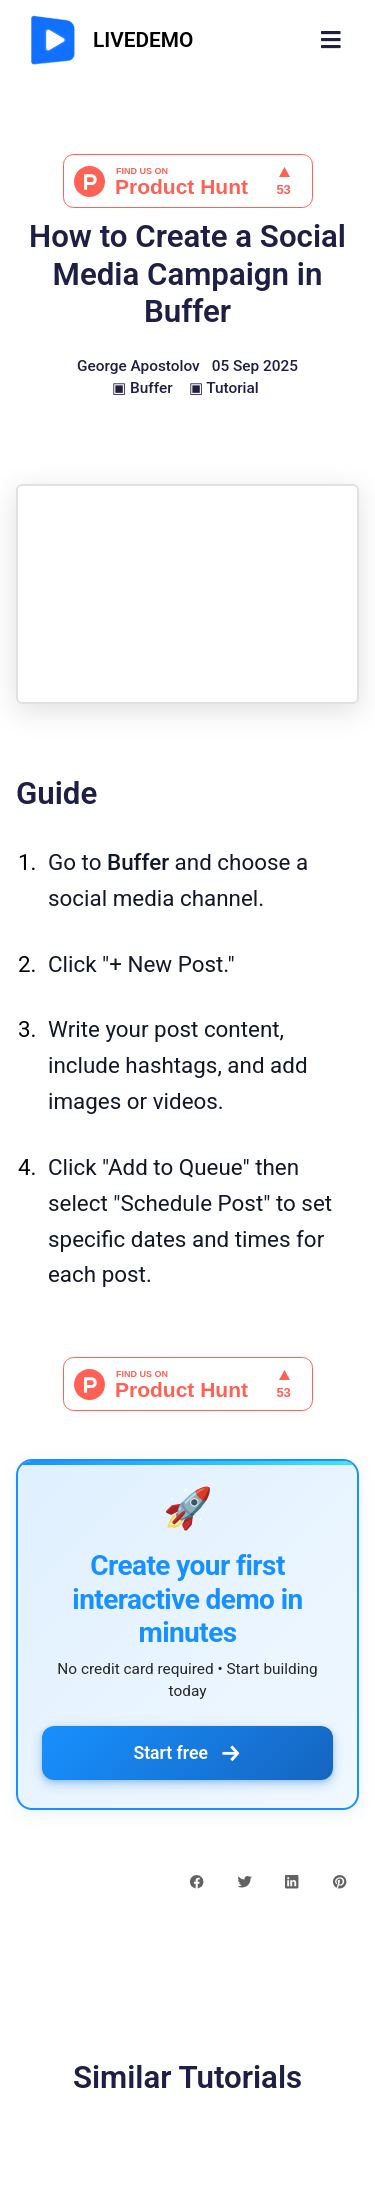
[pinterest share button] (339, 1881)
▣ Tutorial (224, 388)
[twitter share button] (244, 1881)
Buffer (138, 862)
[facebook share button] (196, 1881)
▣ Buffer (142, 388)
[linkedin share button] (291, 1881)
